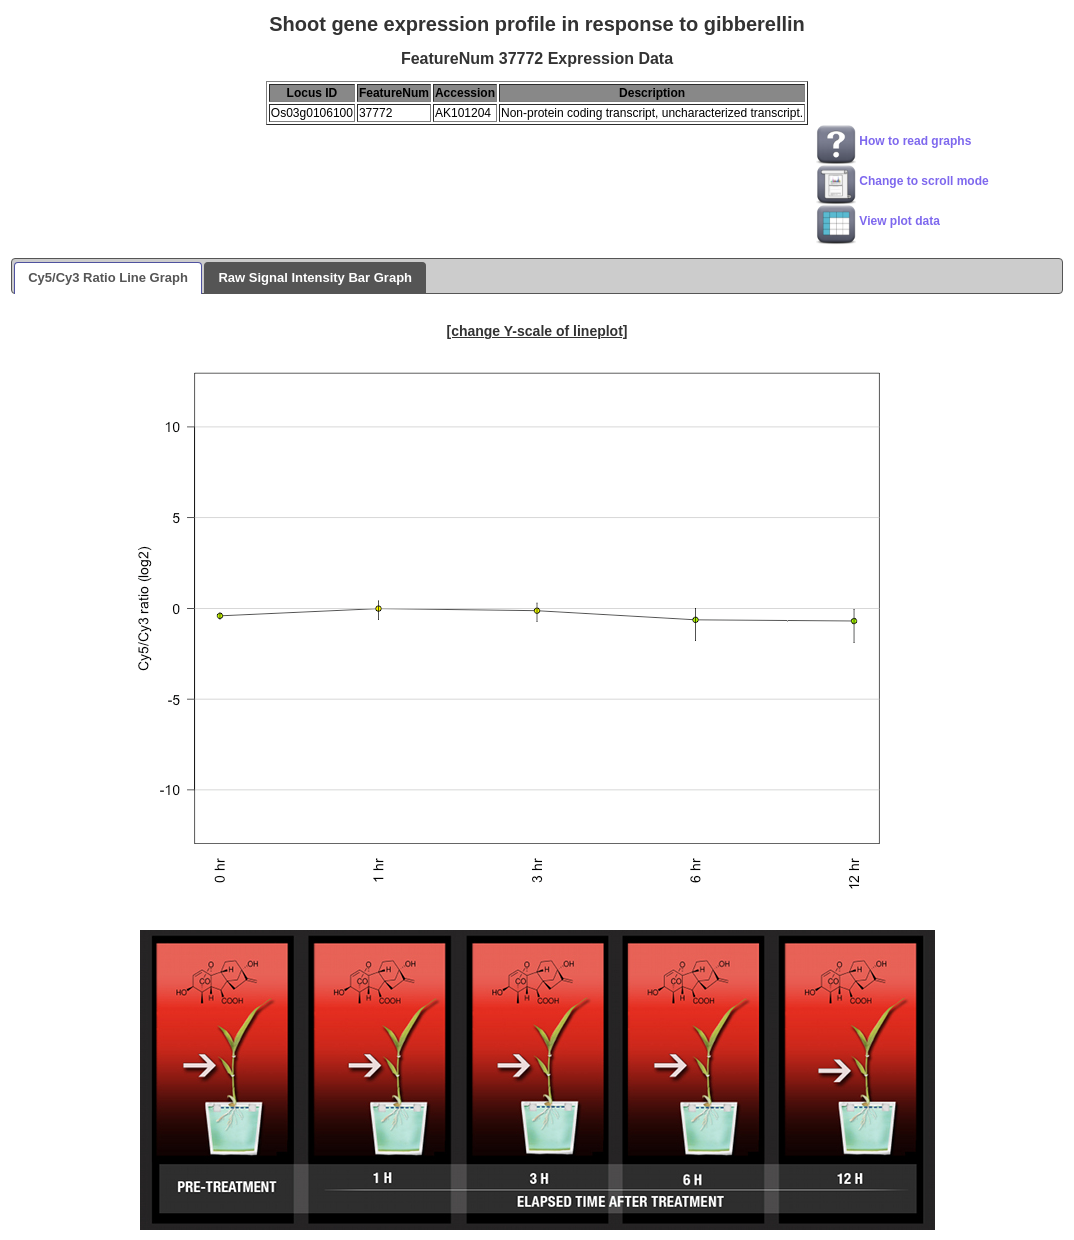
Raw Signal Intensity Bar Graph (315, 277)
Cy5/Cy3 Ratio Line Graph (108, 277)
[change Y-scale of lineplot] (536, 331)
